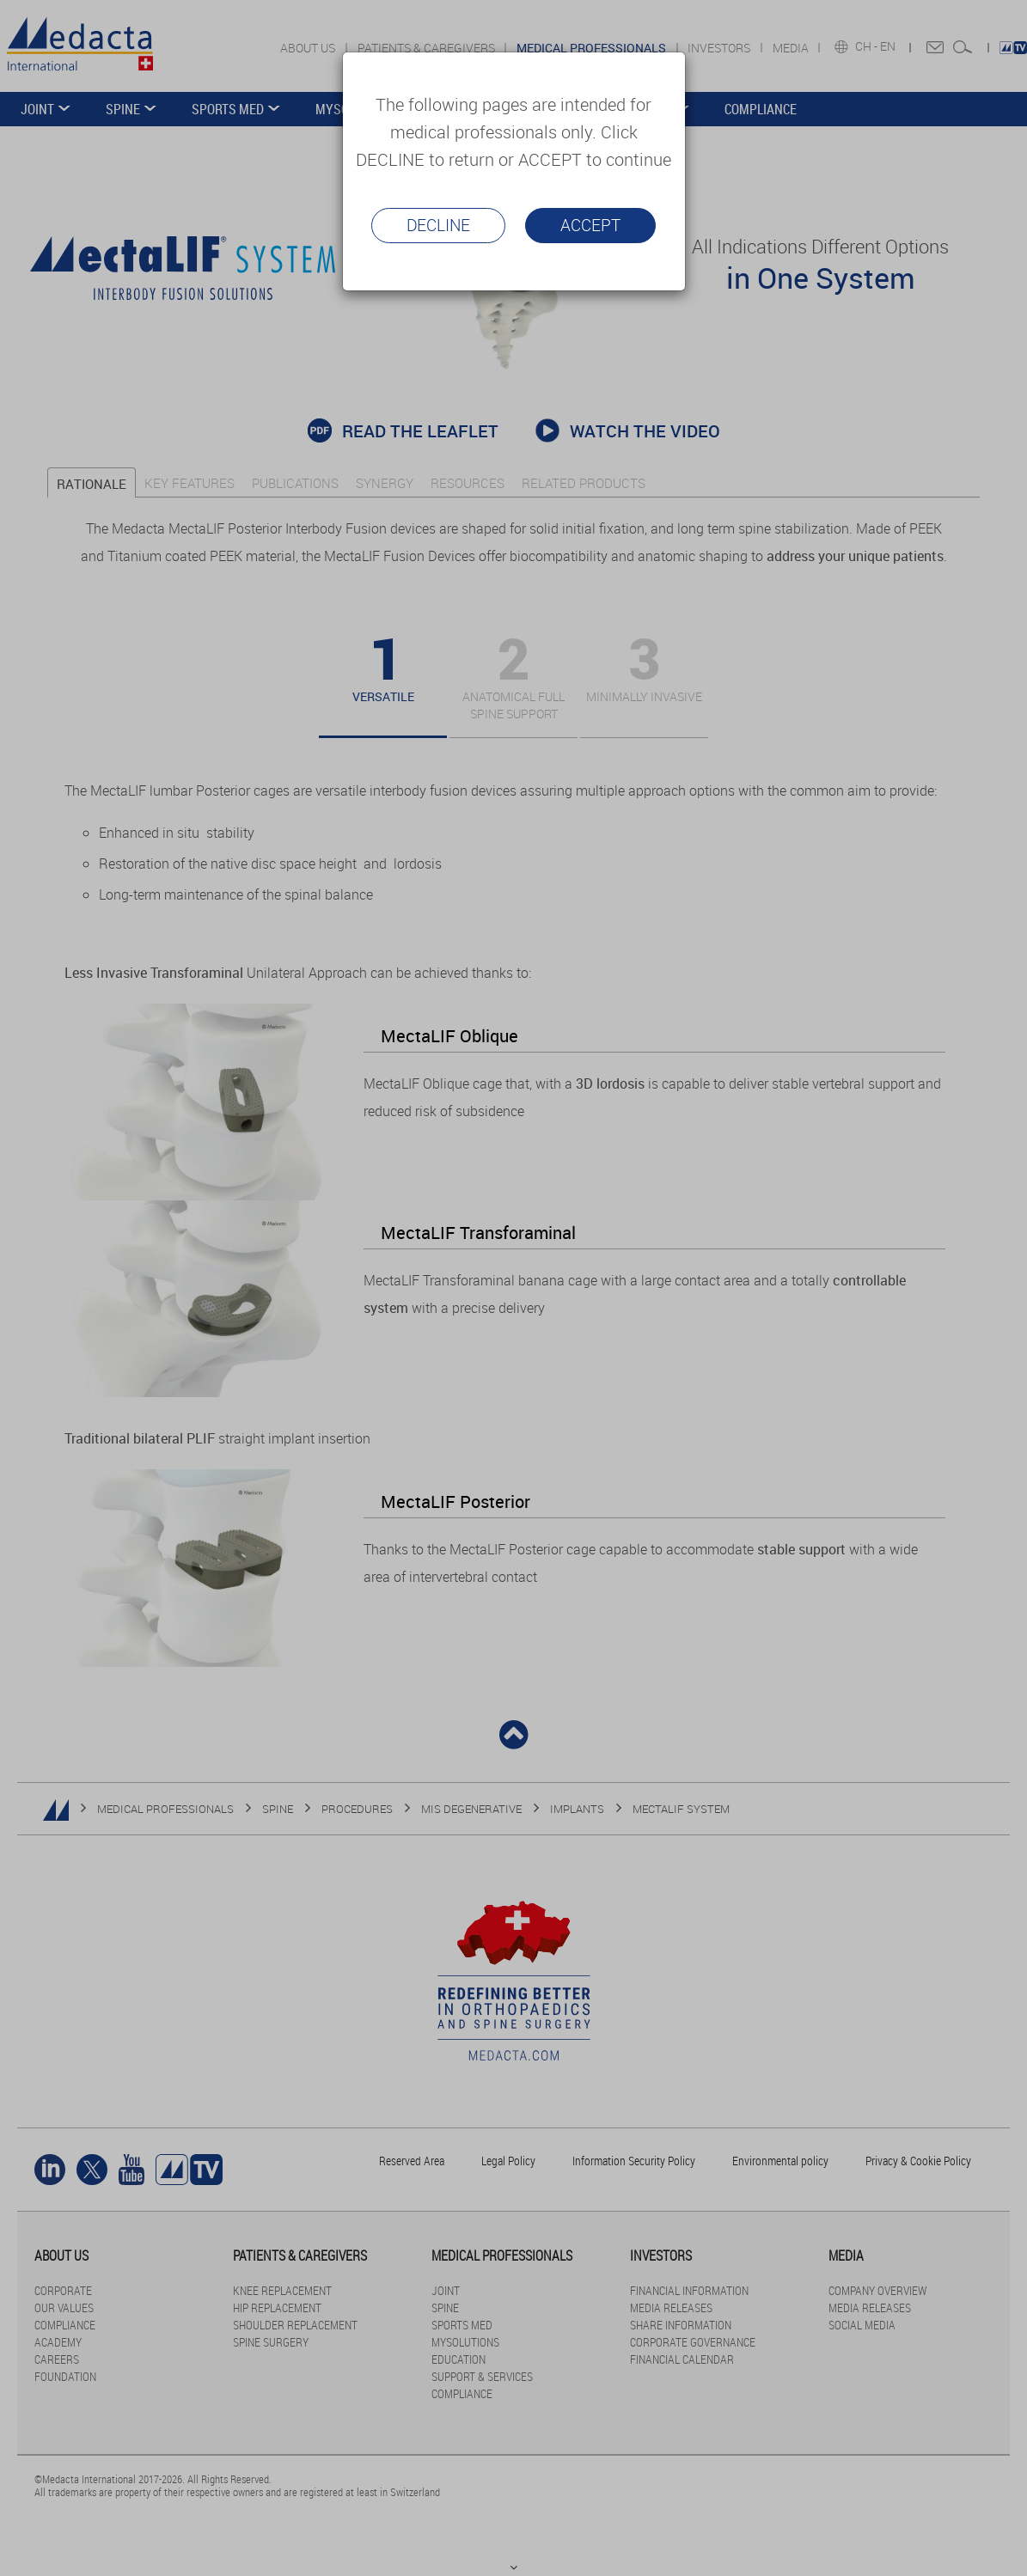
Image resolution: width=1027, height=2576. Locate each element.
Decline (438, 225)
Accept (590, 225)
